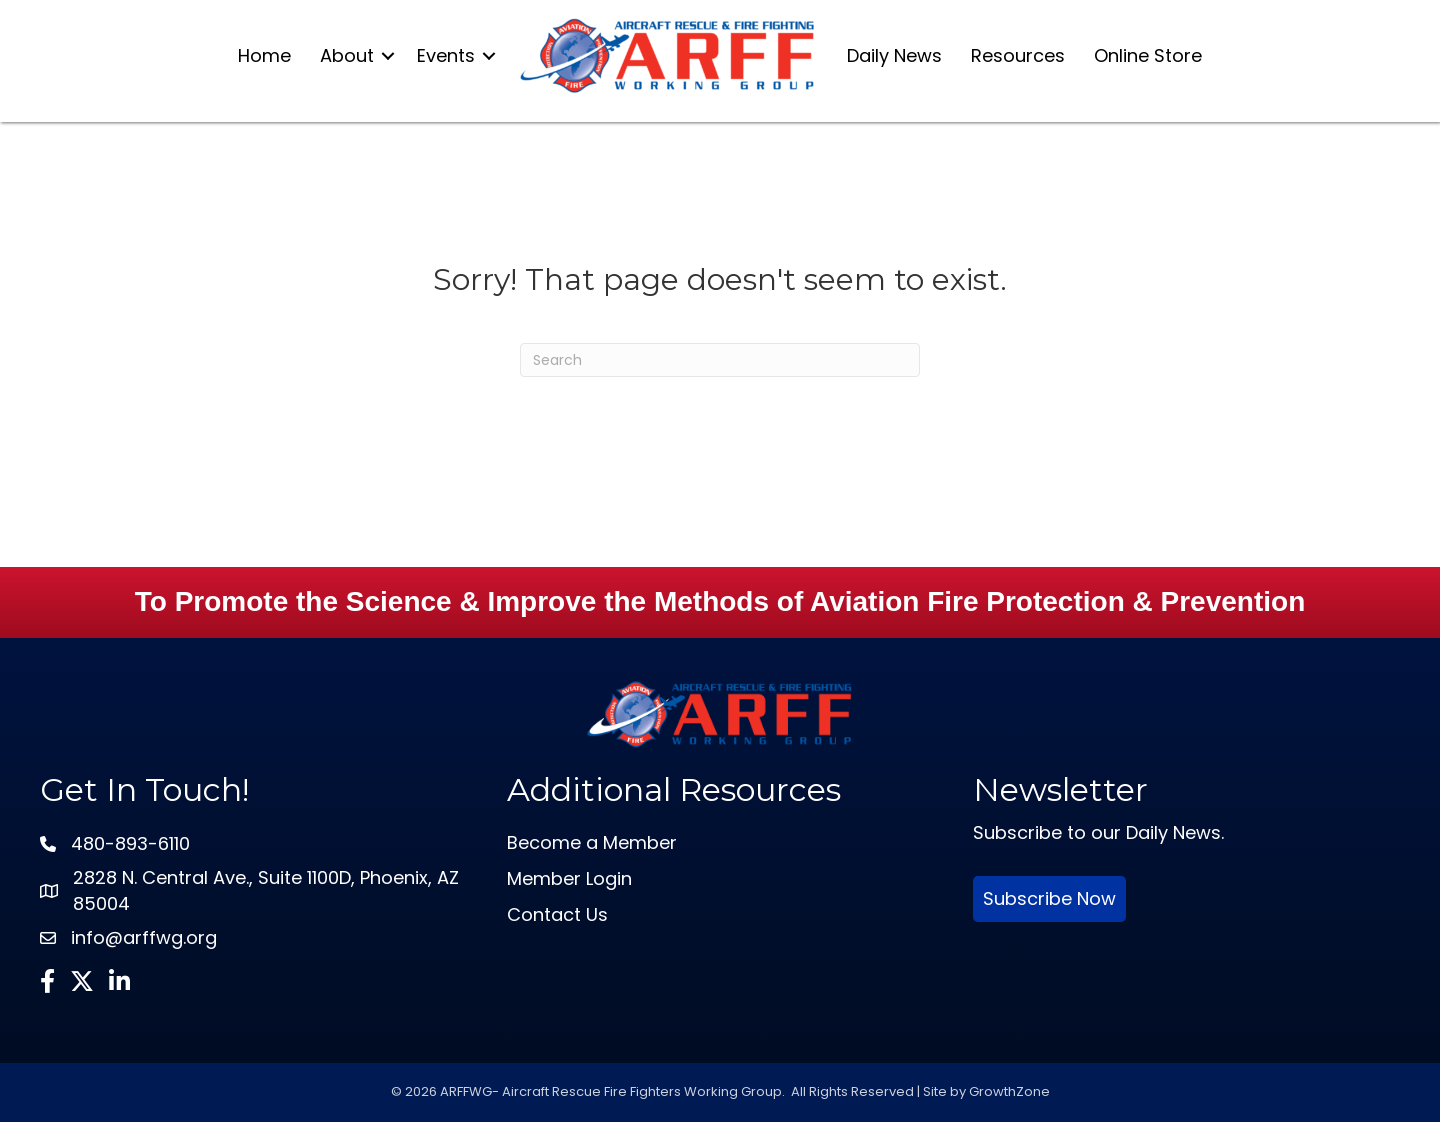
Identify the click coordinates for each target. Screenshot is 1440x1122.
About (347, 55)
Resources (1018, 55)
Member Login (569, 878)
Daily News (894, 55)
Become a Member (592, 842)
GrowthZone (1009, 1091)
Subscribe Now (1049, 898)
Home (264, 55)
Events (446, 55)
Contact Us (557, 914)
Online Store (1148, 55)
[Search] (720, 360)
